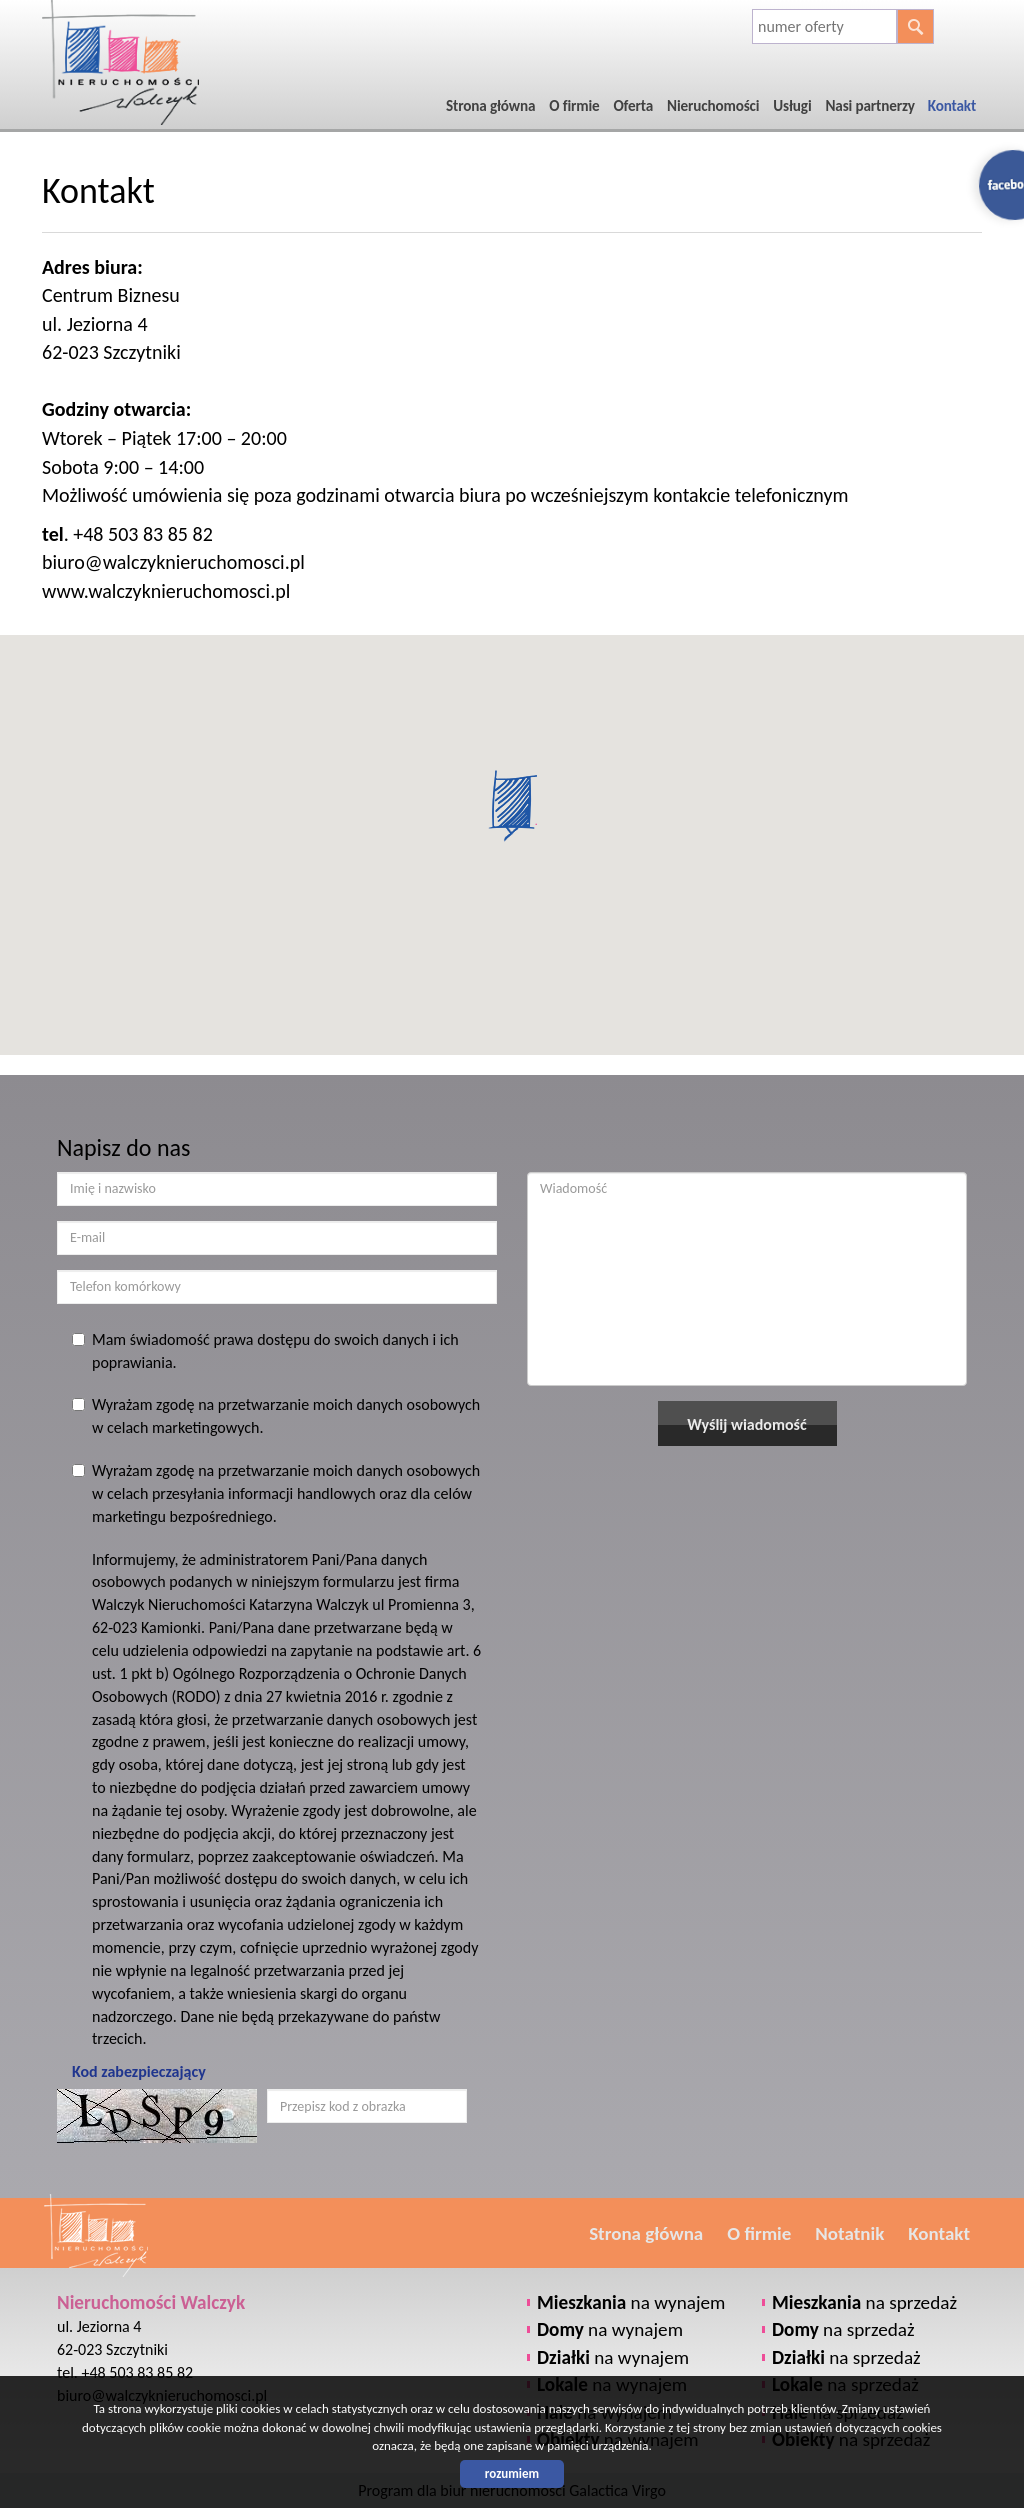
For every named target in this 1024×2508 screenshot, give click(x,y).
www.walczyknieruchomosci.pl (166, 591)
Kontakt (952, 106)
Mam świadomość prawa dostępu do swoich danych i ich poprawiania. (265, 1351)
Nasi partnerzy (870, 106)
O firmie (574, 106)
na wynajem (631, 2302)
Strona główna (490, 106)
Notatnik (849, 2233)
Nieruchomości (713, 106)
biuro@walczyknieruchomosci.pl (173, 562)
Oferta (633, 106)
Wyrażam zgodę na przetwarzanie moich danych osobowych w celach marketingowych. (276, 1416)
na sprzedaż (864, 2302)
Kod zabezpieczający (139, 2071)
